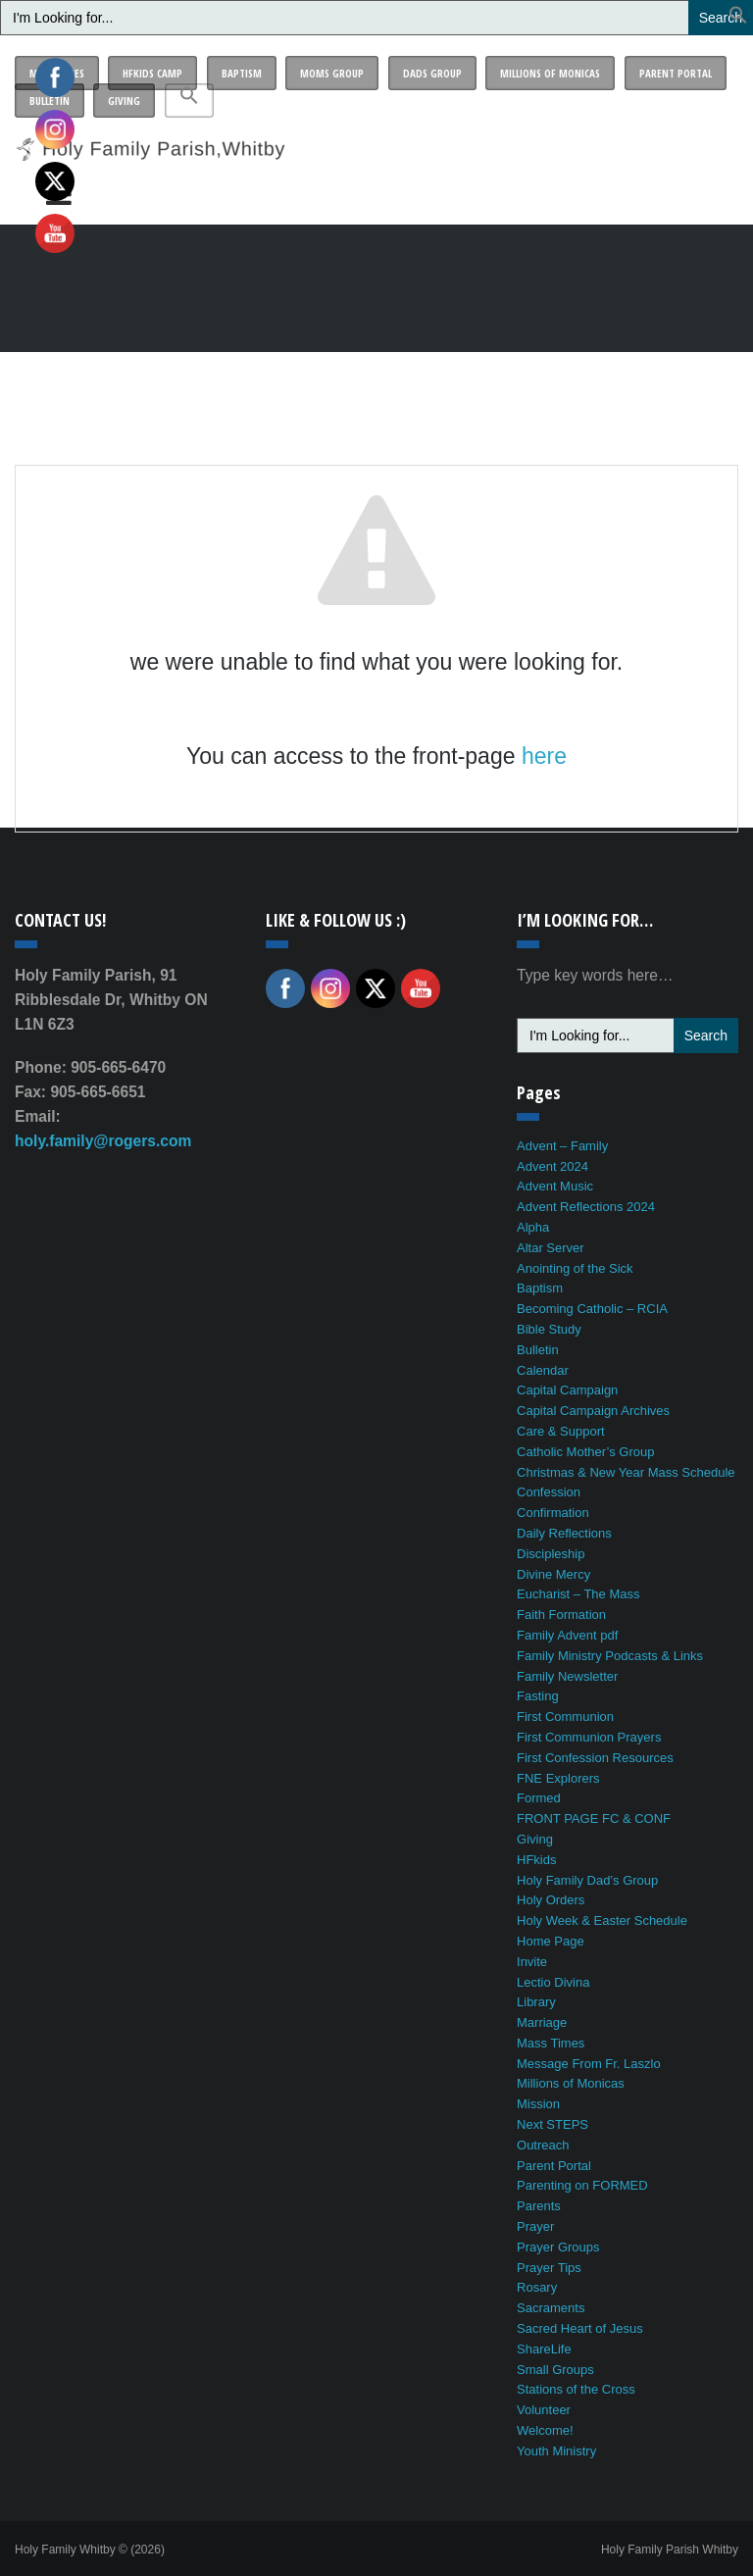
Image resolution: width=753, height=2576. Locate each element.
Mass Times (550, 2043)
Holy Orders (550, 1900)
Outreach (543, 2145)
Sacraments (550, 2307)
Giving (124, 100)
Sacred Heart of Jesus (580, 2328)
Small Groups (555, 2369)
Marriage (542, 2022)
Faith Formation (561, 1614)
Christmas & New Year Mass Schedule (626, 1472)
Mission (538, 2103)
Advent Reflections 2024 (586, 1206)
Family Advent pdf (567, 1635)
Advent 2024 (552, 1166)
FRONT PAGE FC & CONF (594, 1818)
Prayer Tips (549, 2267)
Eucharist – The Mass (578, 1594)
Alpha (533, 1227)
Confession (548, 1492)
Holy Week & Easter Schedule (602, 1920)
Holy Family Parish (669, 2549)
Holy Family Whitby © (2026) (90, 2549)
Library (536, 2002)
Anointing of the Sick (575, 1268)
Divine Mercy (553, 1574)
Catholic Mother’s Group (585, 1451)
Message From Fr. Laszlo (589, 2063)
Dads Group (432, 73)
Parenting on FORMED (582, 2185)
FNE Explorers (558, 1778)
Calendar (543, 1370)
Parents (539, 2205)
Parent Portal (675, 73)
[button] (738, 19)
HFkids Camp (152, 73)
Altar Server (550, 1247)
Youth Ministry (556, 2451)
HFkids (536, 1859)
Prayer (535, 2226)
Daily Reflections (564, 1533)
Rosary (537, 2287)
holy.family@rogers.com (103, 1141)
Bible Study (549, 1329)
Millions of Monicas (550, 73)
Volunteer (544, 2409)
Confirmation (553, 1512)
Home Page (550, 1941)
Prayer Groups (558, 2247)
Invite (532, 1961)
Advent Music (555, 1186)
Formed (539, 1798)
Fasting (538, 1696)
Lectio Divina (553, 1982)
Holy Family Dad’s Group (587, 1880)
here (544, 756)
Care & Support (561, 1431)
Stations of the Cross (576, 2389)
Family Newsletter (567, 1676)
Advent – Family (562, 1145)
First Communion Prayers (589, 1737)
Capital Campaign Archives (593, 1410)
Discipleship (550, 1553)
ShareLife (544, 2349)
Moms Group (332, 73)
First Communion (565, 1716)
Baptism (242, 73)
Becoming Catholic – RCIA (592, 1308)
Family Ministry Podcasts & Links (610, 1655)
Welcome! (545, 2430)
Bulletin (538, 1349)
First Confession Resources (595, 1757)
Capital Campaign (567, 1390)
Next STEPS (552, 2124)
